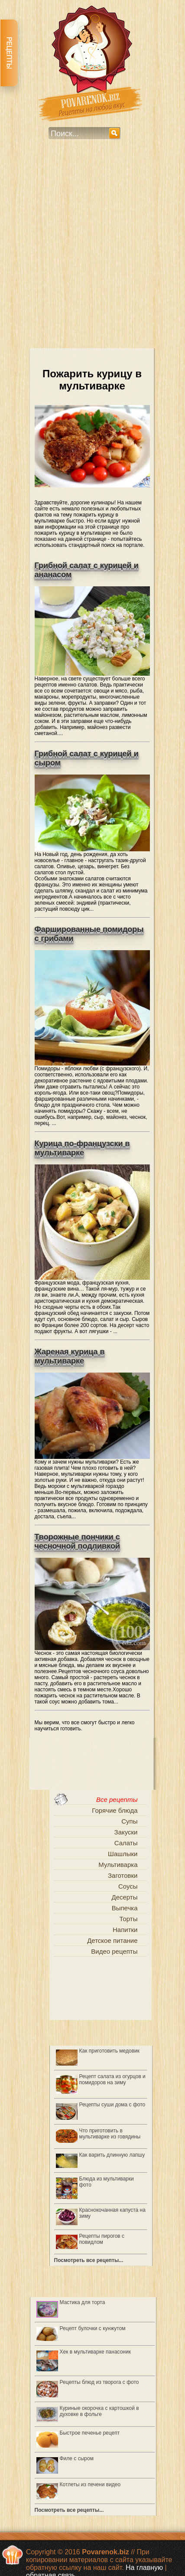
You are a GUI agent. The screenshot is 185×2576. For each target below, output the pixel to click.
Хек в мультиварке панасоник (95, 2352)
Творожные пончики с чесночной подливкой (77, 1541)
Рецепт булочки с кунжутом (93, 2328)
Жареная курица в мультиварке (70, 1356)
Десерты (124, 1897)
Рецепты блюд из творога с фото (99, 2382)
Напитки (125, 1929)
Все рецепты (117, 1799)
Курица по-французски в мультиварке (82, 1148)
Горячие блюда (114, 1810)
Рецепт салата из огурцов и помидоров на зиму (112, 2079)
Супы (129, 1821)
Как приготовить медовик (109, 2051)
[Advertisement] (92, 249)
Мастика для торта (82, 2302)
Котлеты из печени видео (90, 2484)
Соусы (128, 1886)
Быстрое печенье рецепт (90, 2433)
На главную (144, 2567)
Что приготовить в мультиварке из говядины (110, 2134)
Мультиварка (117, 1864)
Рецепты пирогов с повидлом (102, 2239)
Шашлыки (123, 1853)
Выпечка (125, 1908)
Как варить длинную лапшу (112, 2155)
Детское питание (112, 1940)
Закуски (126, 1832)
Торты (129, 1918)
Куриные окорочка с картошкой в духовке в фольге (99, 2411)
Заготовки (123, 1875)
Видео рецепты (114, 1951)
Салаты (126, 1843)
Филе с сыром (77, 2458)
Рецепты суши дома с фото (112, 2105)
